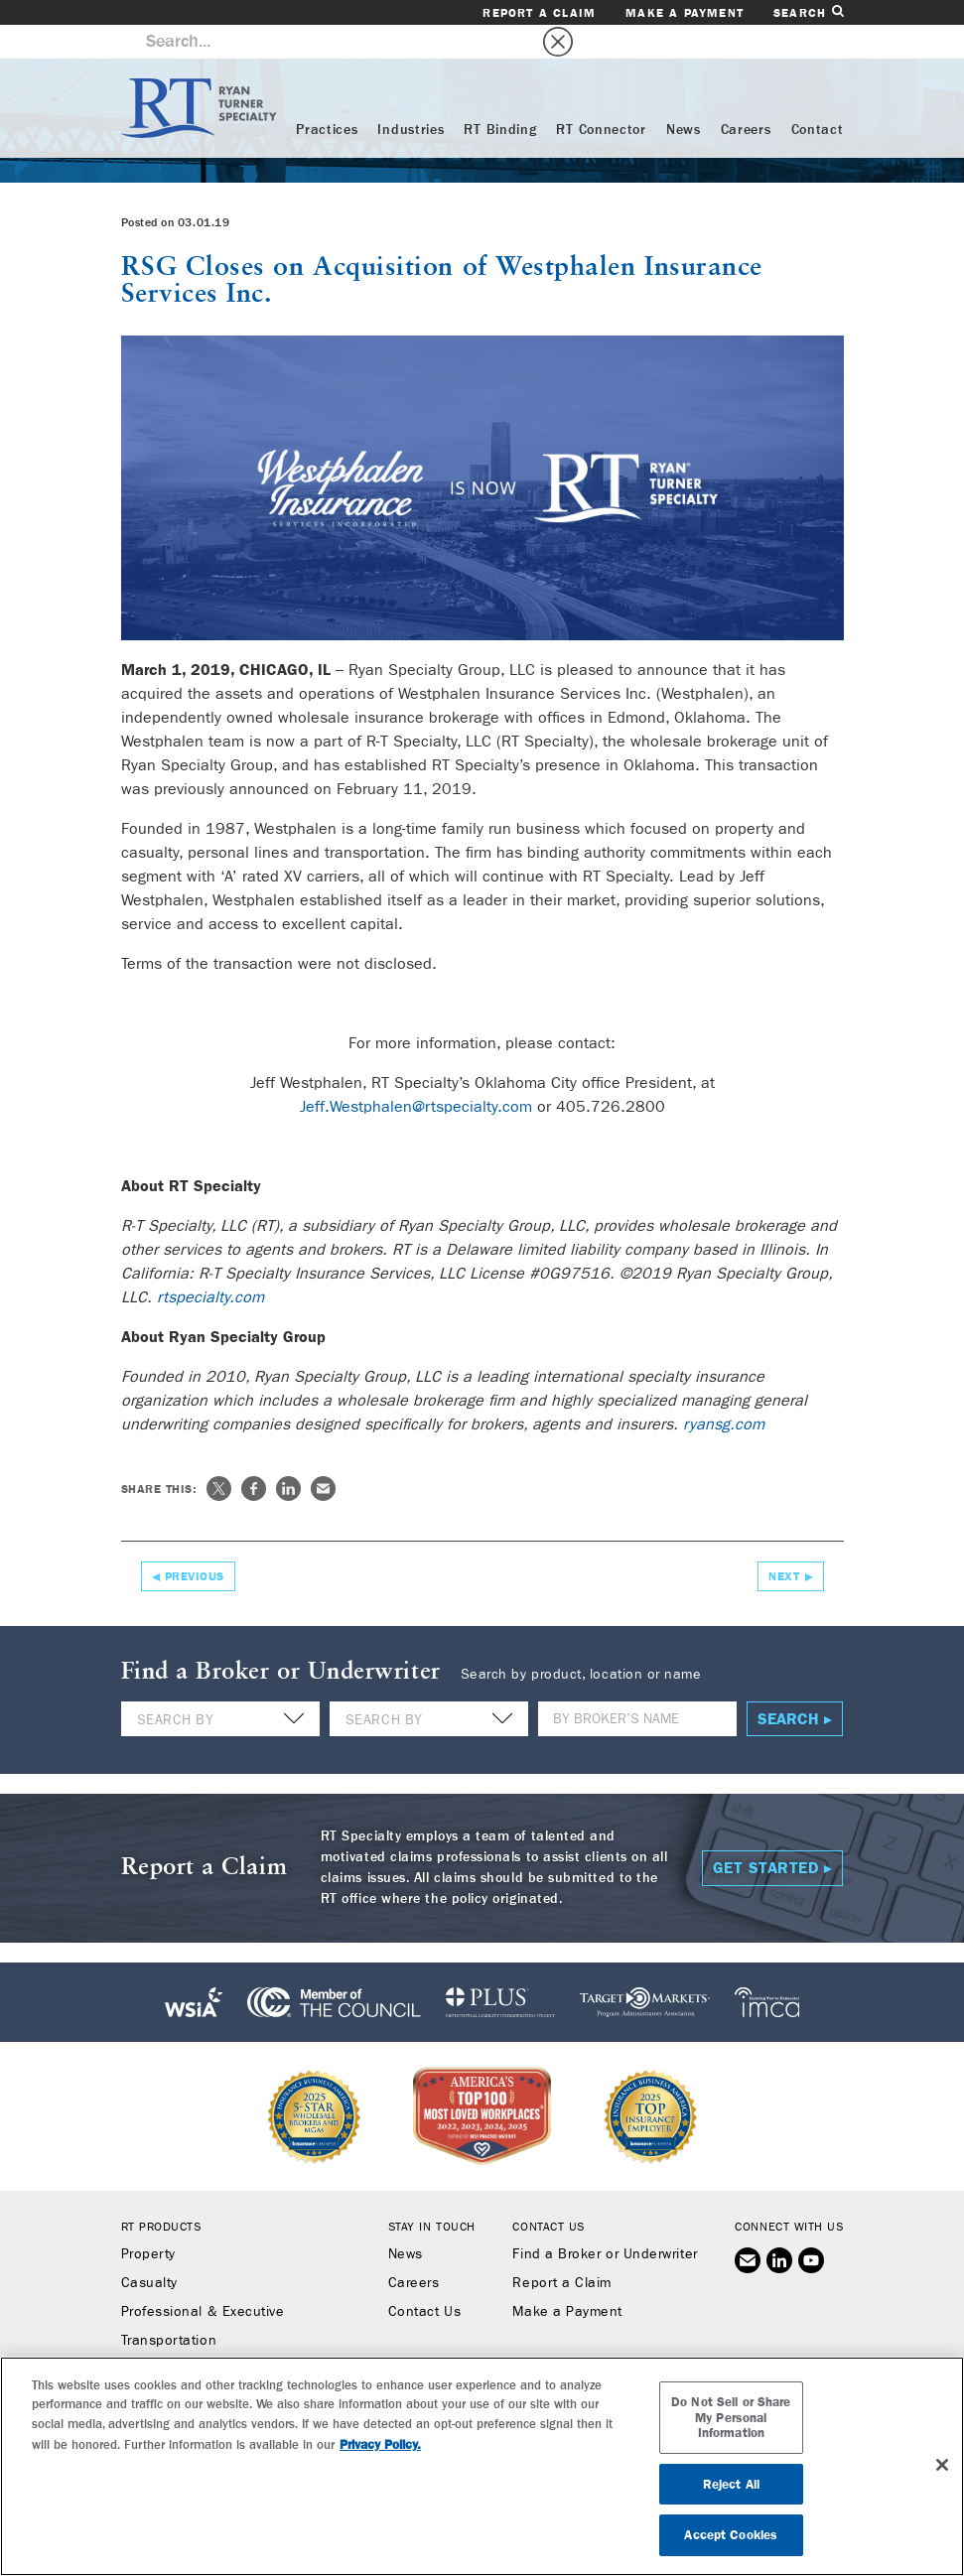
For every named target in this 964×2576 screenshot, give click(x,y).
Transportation (169, 2308)
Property (148, 2222)
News (683, 96)
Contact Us (424, 2279)
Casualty (149, 2250)
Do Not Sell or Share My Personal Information (731, 2417)
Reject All (731, 2484)
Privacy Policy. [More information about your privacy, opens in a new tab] (380, 2444)
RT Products (161, 2194)
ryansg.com (723, 1391)
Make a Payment (684, 13)
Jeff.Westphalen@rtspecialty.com (416, 1073)
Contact (817, 96)
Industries (410, 96)
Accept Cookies (730, 2534)
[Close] (942, 2465)
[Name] (637, 1686)
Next (783, 1544)
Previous (194, 1544)
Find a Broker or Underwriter (604, 2222)
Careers (746, 96)
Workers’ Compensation (199, 2337)
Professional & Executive (203, 2279)
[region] (482, 2466)
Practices (326, 96)
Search (808, 12)
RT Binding (500, 96)
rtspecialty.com (210, 1264)
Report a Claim (539, 13)
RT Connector (600, 96)
